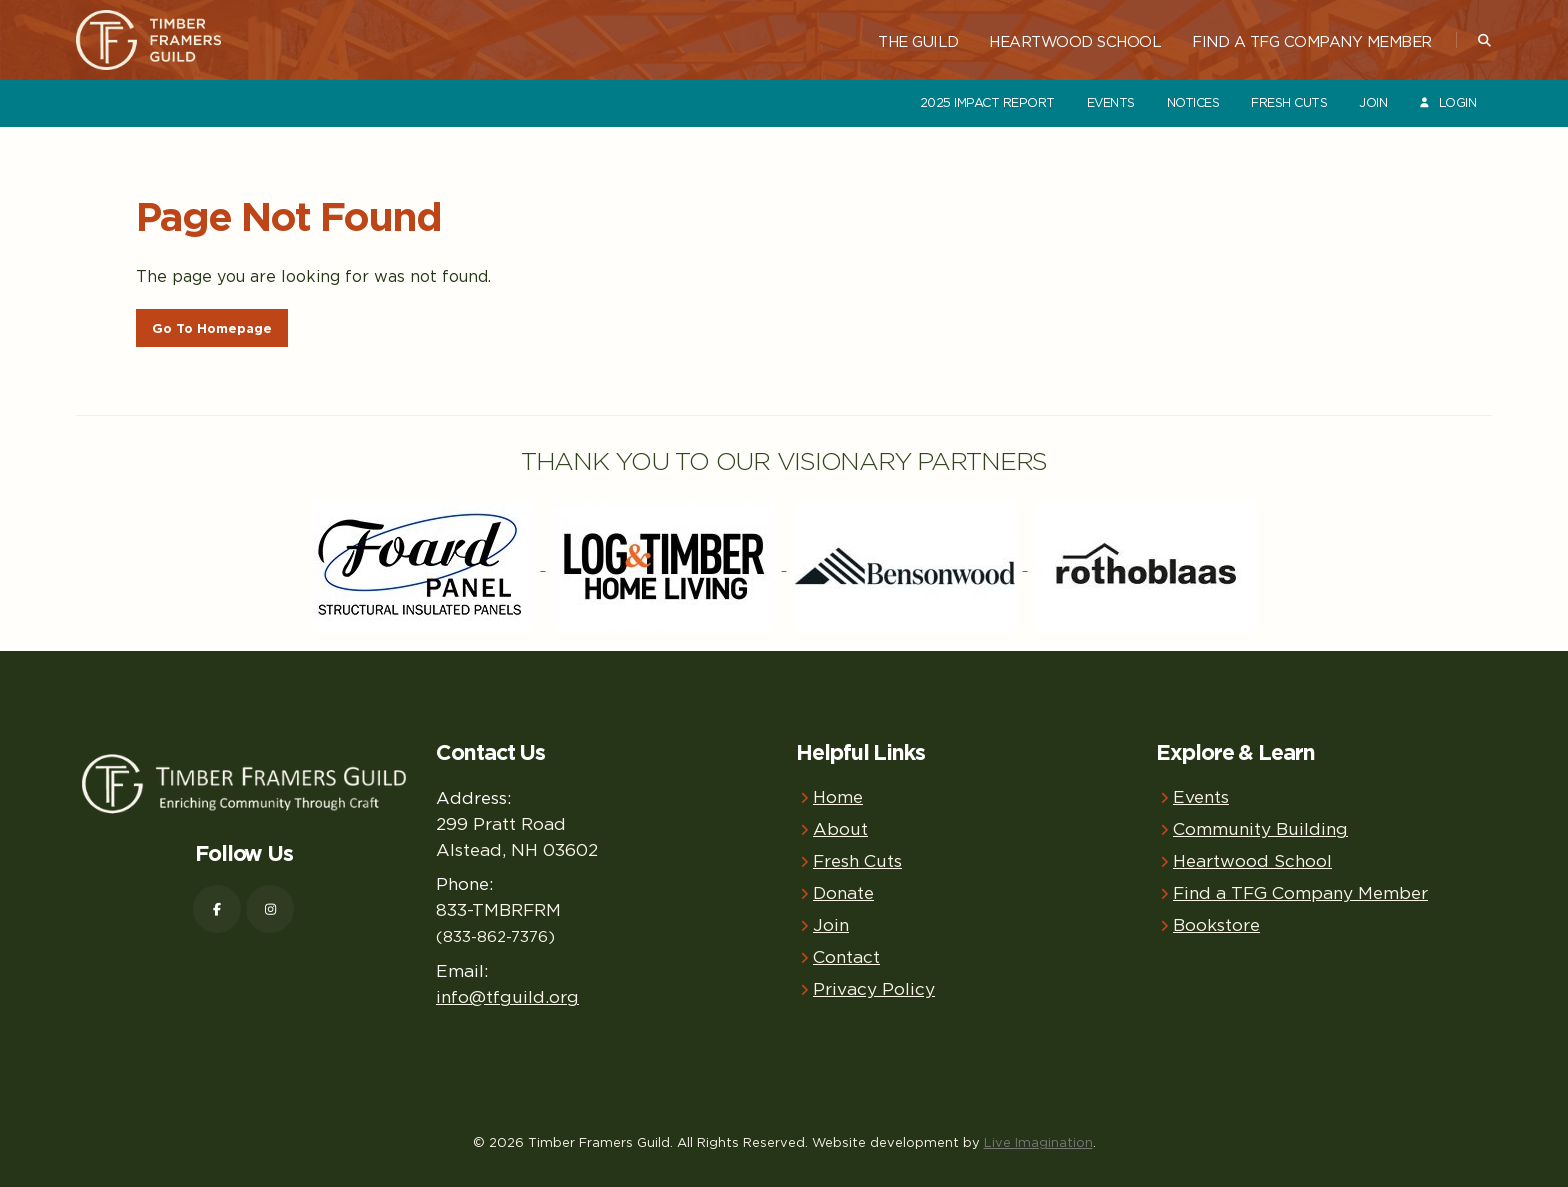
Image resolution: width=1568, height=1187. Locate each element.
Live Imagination (1038, 1142)
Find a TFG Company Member (1312, 41)
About (840, 828)
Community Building (1260, 828)
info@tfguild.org (507, 996)
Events (1111, 102)
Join (1373, 102)
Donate (843, 892)
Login (1447, 102)
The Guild (918, 41)
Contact (846, 956)
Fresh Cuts (1289, 102)
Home (838, 796)
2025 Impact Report (987, 102)
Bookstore (1216, 924)
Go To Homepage (212, 328)
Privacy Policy (874, 988)
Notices (1193, 102)
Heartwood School (1075, 41)
